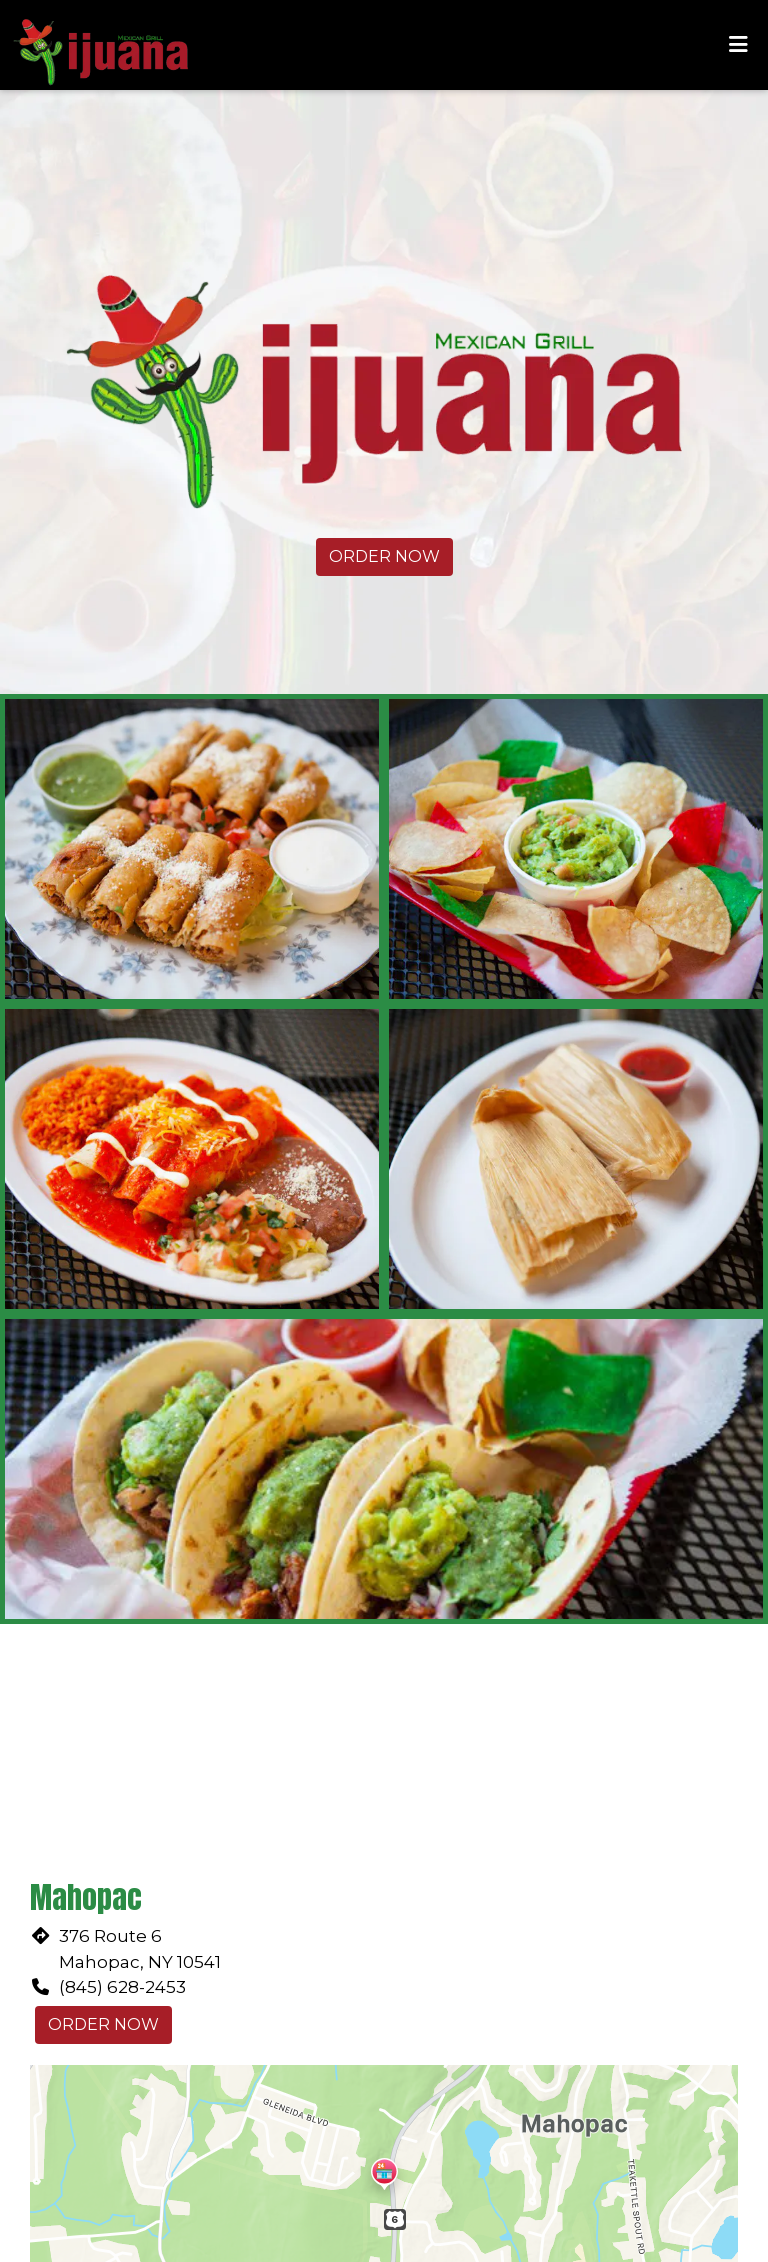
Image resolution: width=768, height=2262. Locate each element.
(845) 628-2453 (122, 1987)
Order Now (384, 556)
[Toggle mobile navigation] (738, 45)
